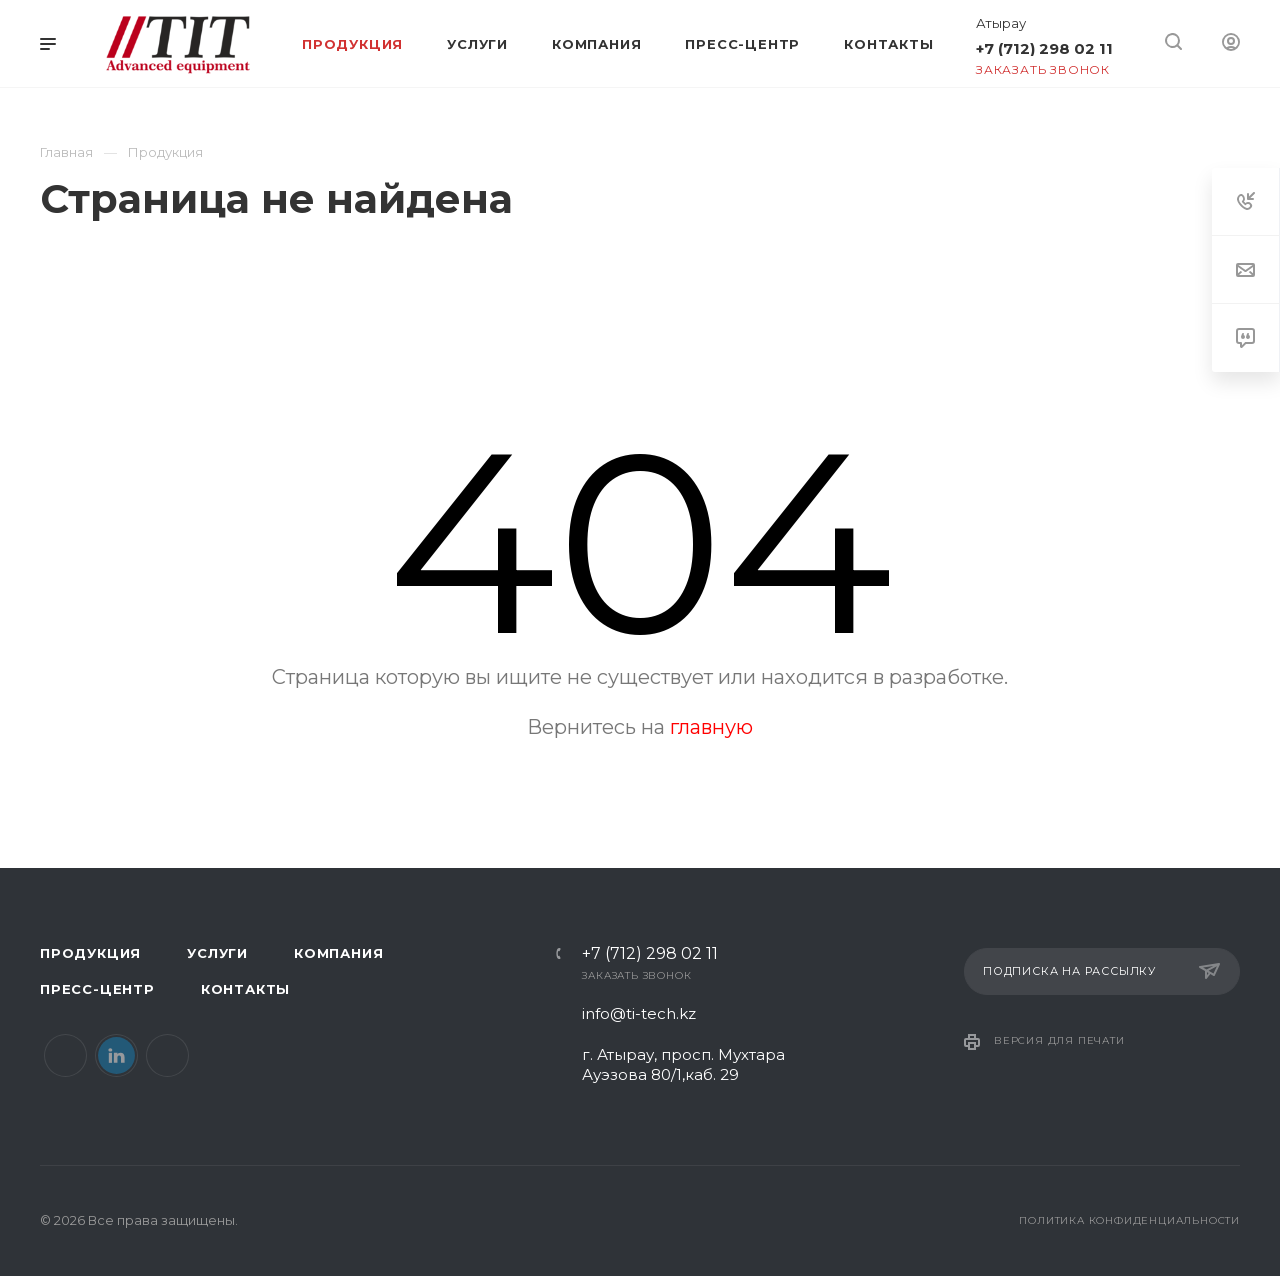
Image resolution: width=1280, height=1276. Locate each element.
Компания (338, 953)
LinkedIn (116, 1055)
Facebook (65, 1055)
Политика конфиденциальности (1129, 1220)
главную (711, 727)
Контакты (245, 989)
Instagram (167, 1055)
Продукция (90, 953)
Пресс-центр (97, 989)
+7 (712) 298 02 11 (1044, 48)
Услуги (217, 953)
